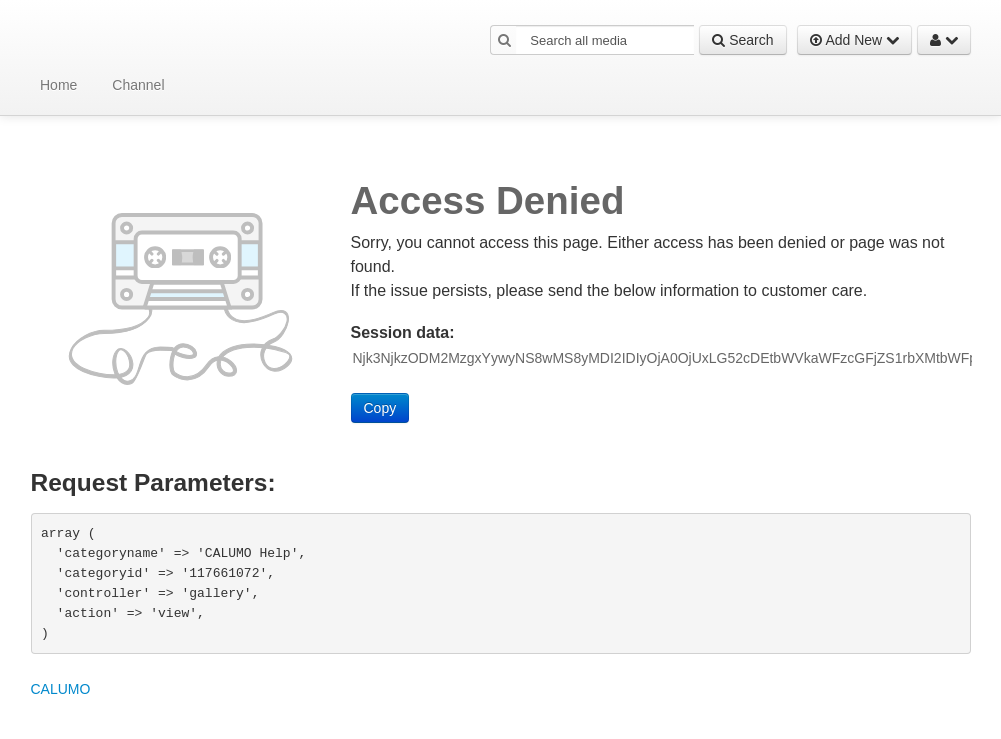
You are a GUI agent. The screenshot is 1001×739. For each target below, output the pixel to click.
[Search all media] (605, 40)
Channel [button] (138, 85)
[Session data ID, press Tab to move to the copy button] (663, 358)
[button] (504, 40)
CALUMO (61, 689)
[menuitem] (56, 85)
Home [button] (58, 85)
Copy (380, 408)
